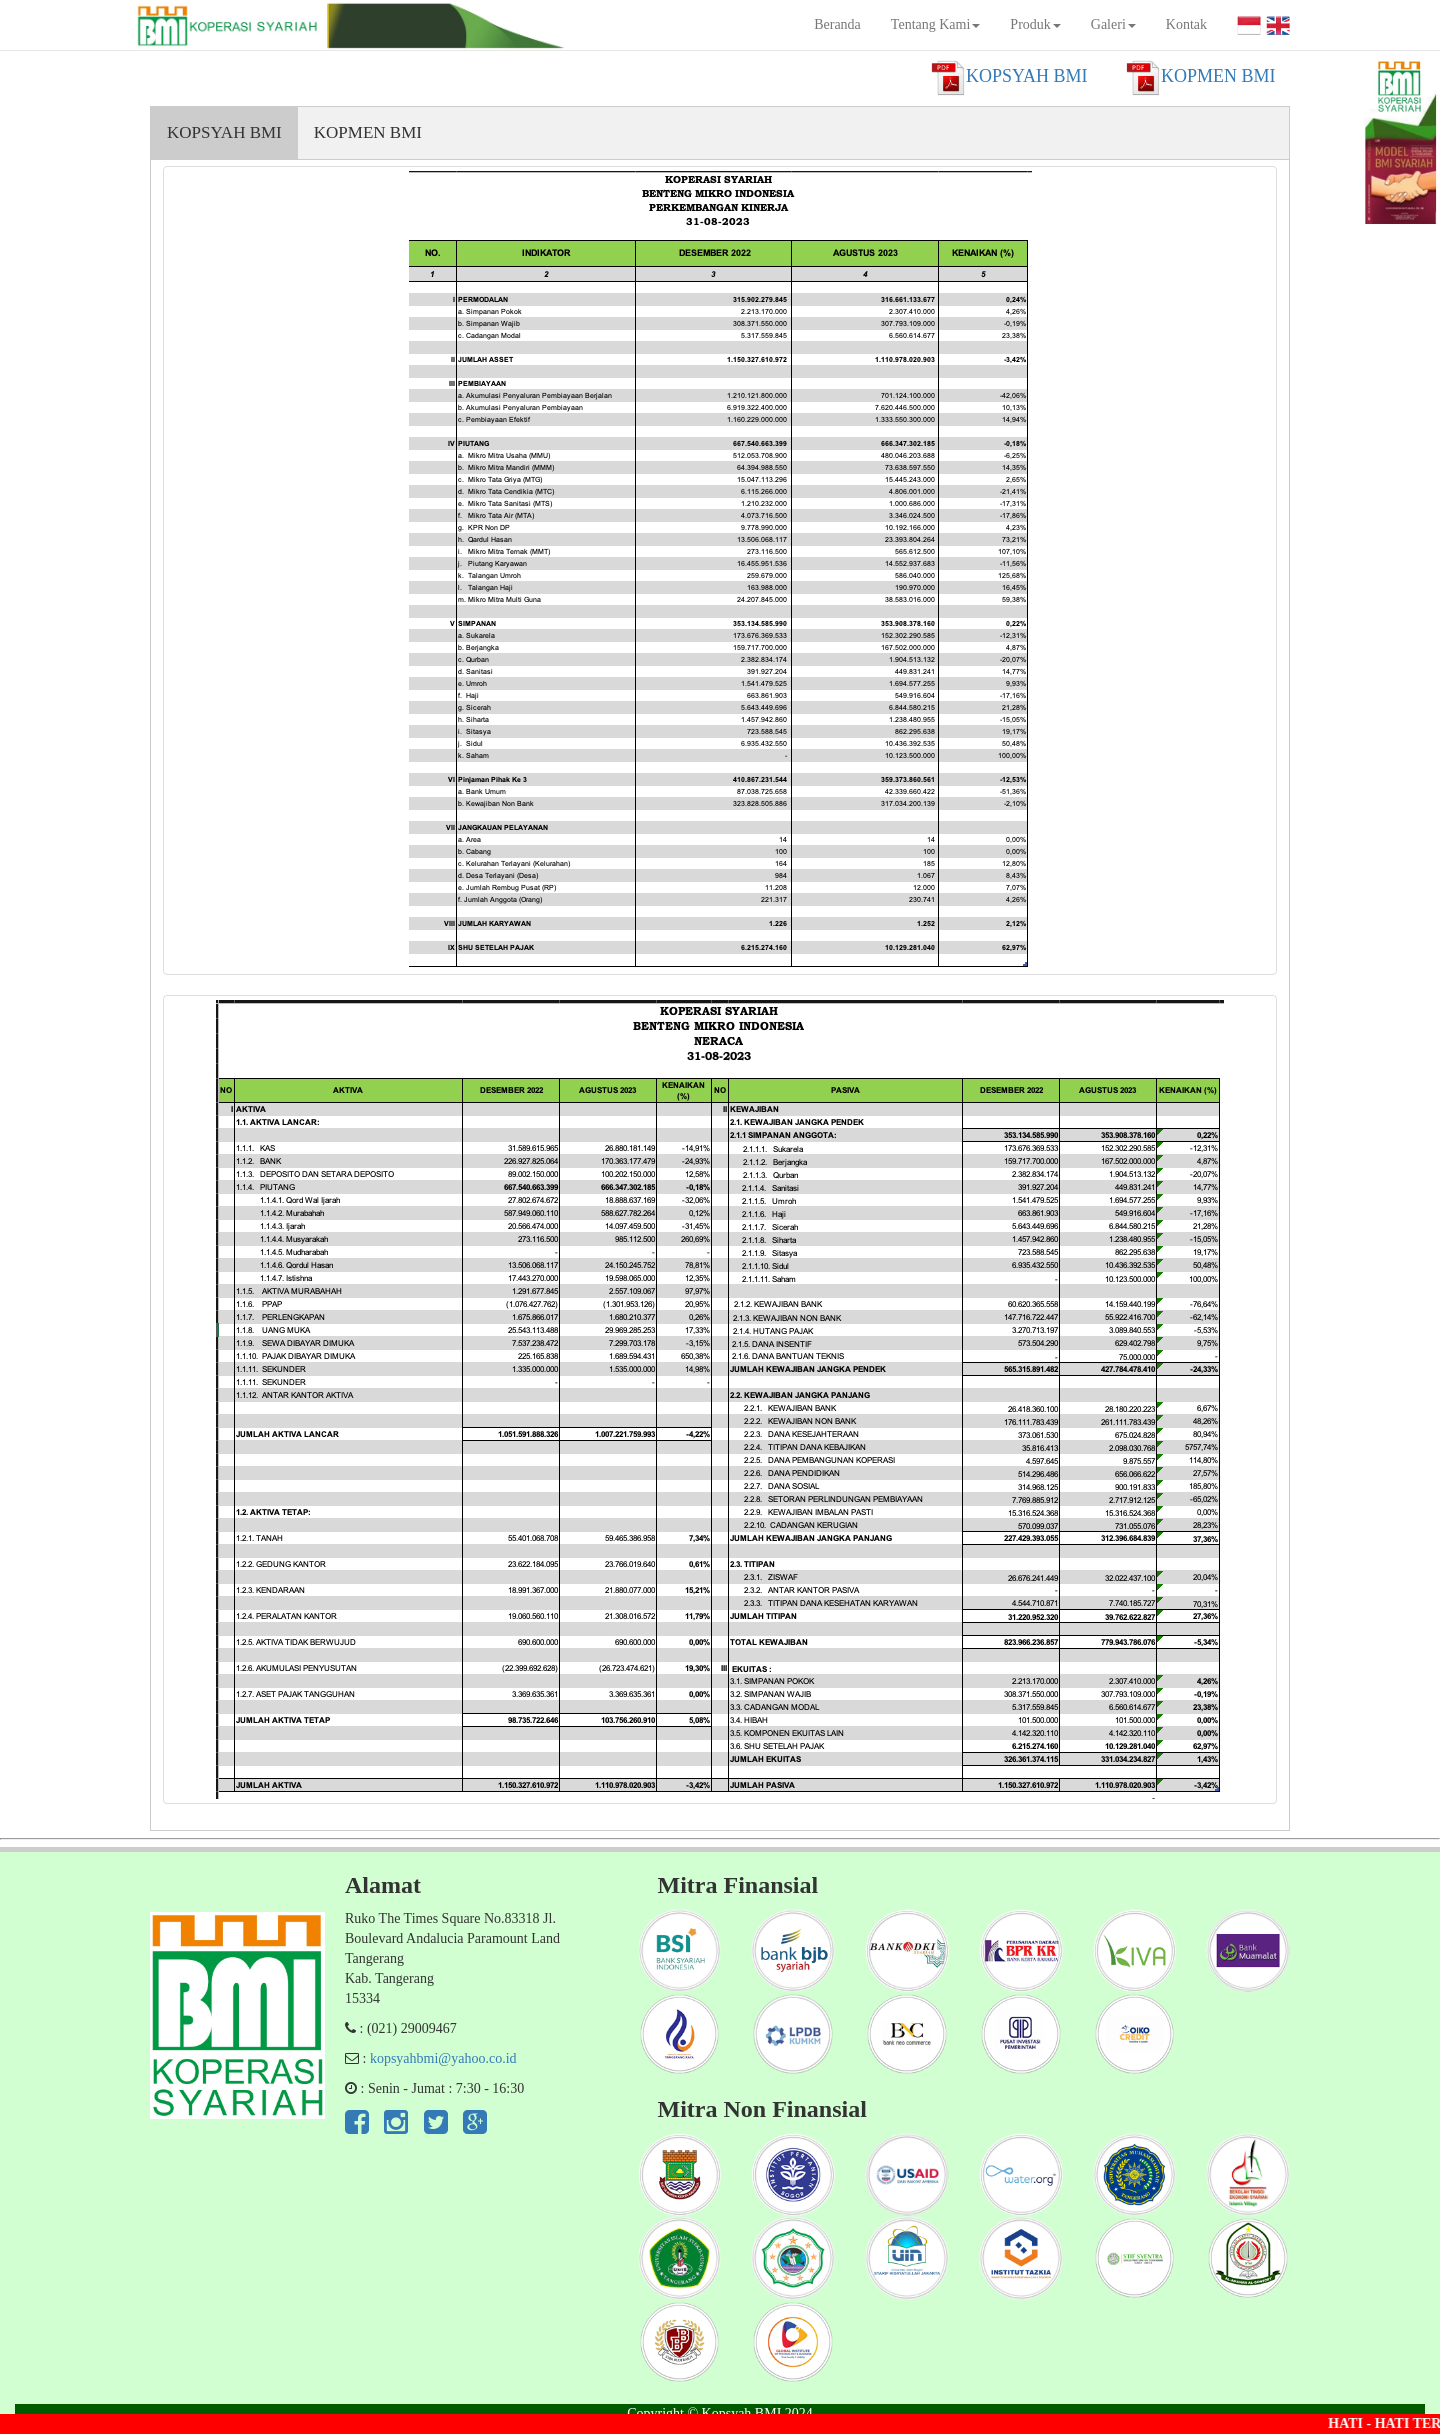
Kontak (1186, 24)
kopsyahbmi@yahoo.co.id (443, 2058)
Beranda (837, 24)
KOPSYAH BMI (224, 132)
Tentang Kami (936, 24)
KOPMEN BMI (368, 132)
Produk (1035, 24)
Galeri (1113, 24)
